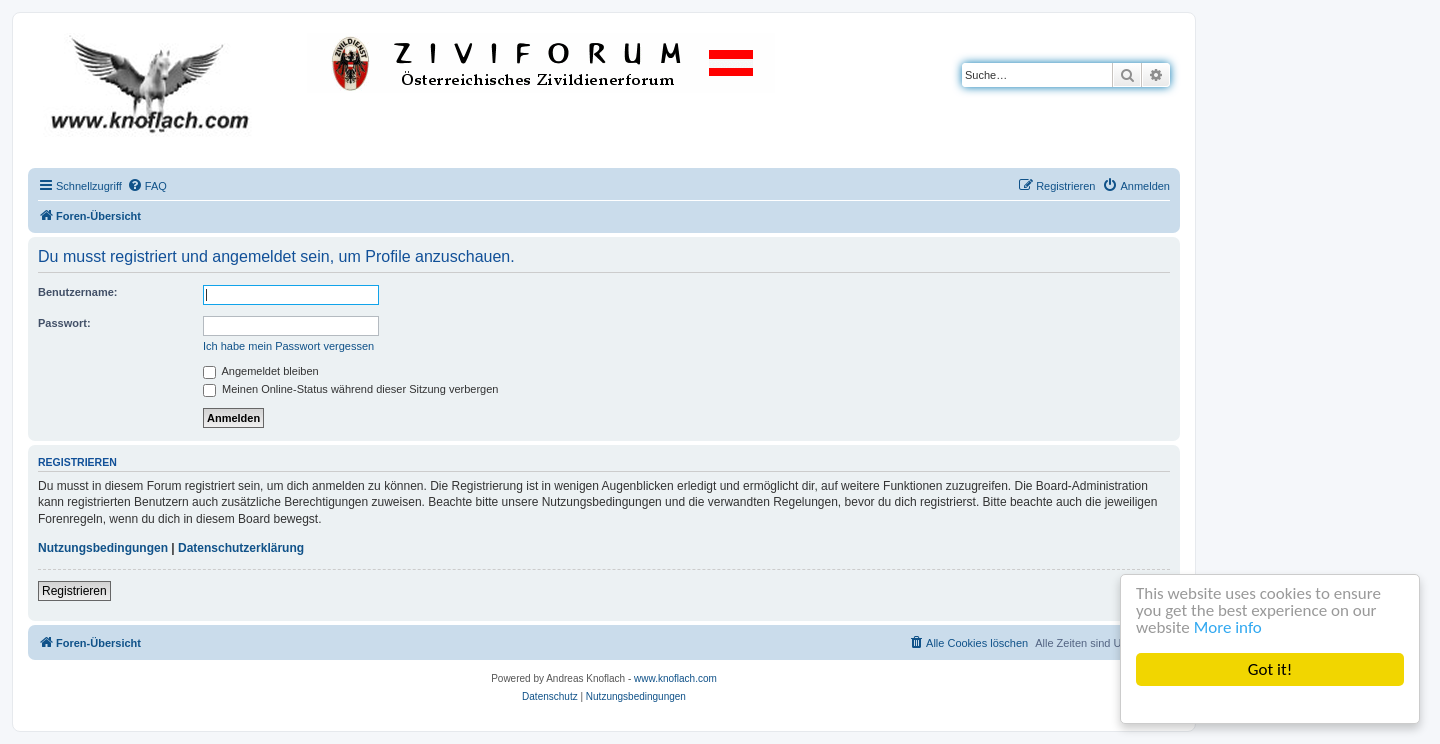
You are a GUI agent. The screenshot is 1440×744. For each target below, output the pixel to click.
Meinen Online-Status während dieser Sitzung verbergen (350, 389)
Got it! (1270, 669)
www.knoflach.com (675, 678)
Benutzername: (77, 292)
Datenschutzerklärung (241, 548)
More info (1228, 627)
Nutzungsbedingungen (103, 548)
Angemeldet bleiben (261, 371)
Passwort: (64, 323)
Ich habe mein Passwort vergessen (288, 346)
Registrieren (74, 591)
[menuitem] (147, 186)
